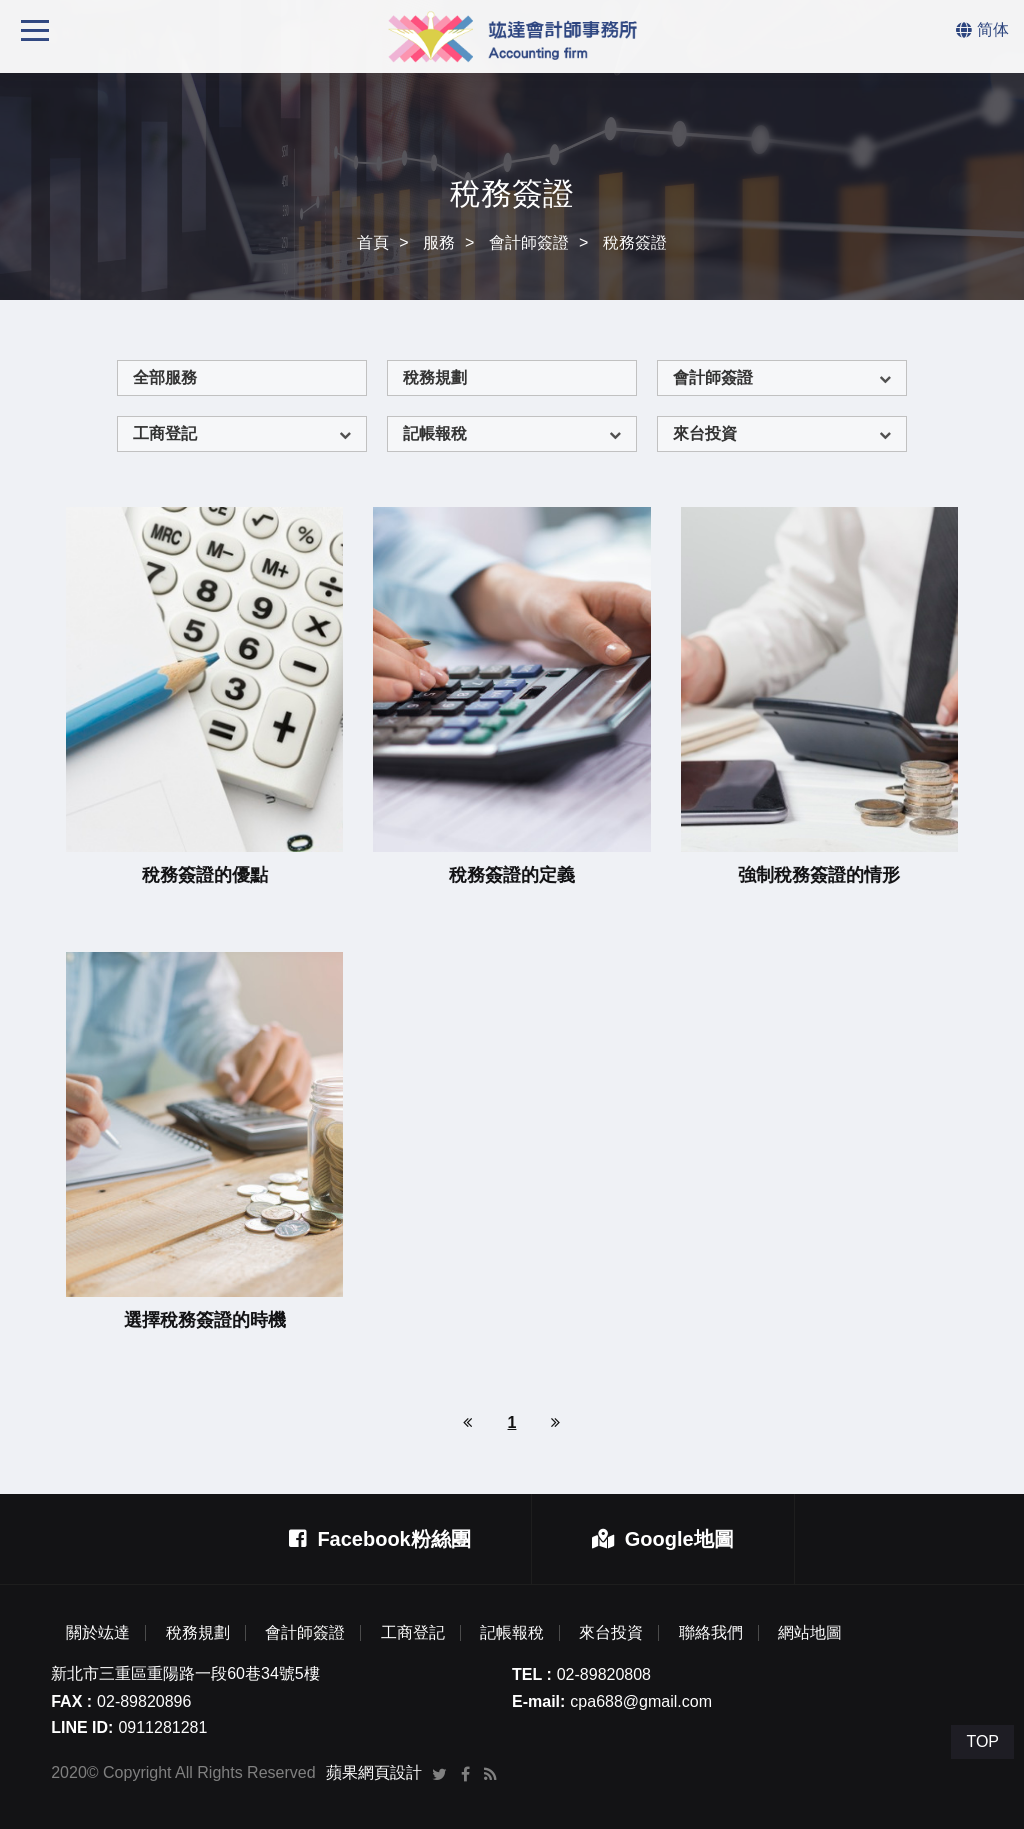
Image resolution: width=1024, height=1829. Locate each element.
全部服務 (165, 377)
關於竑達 (98, 1633)
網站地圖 (810, 1633)
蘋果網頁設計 (374, 1772)
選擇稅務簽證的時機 (205, 1320)
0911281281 (162, 1727)
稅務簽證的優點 (205, 875)
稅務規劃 (435, 377)
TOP (982, 1741)
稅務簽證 (635, 242)
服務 (439, 242)
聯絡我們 (711, 1633)
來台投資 (705, 433)
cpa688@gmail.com (641, 1701)
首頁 (373, 242)
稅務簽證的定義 (512, 875)
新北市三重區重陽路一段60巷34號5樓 (185, 1673)
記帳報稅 (435, 433)
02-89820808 (604, 1674)
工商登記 (165, 433)
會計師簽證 (529, 242)
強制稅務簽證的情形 (819, 875)
